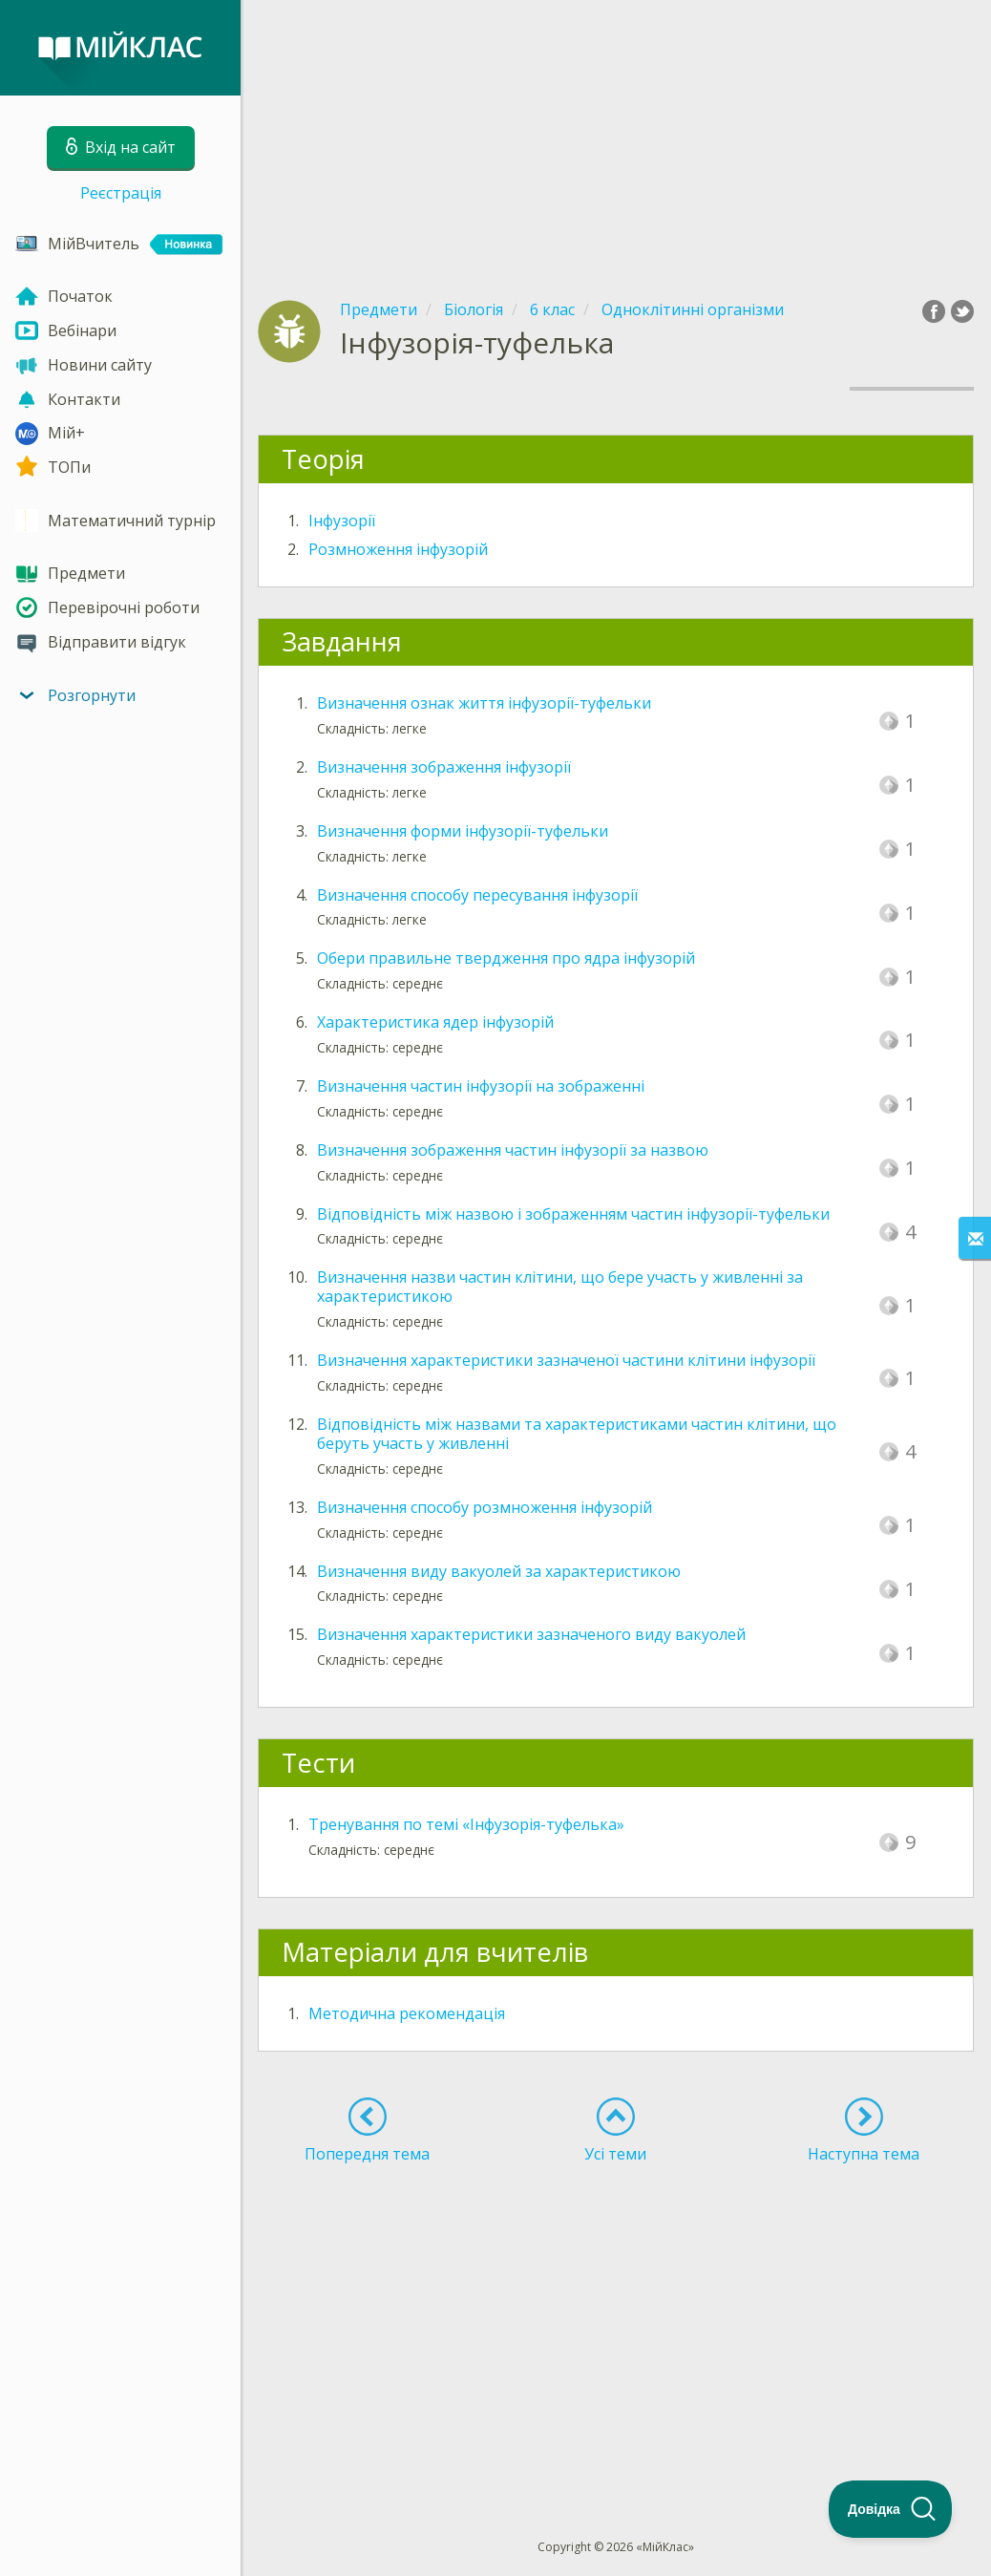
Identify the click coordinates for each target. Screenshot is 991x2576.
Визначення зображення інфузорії (444, 766)
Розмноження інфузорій (398, 549)
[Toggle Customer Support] (891, 2509)
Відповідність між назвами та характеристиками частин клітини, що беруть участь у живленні (576, 1434)
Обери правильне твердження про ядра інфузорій (506, 958)
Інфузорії (341, 520)
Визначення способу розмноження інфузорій (484, 1507)
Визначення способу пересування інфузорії (477, 894)
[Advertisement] (616, 133)
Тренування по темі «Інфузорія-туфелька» (466, 1824)
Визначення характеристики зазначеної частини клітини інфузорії (566, 1360)
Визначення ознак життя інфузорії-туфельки (484, 702)
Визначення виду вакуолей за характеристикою (499, 1571)
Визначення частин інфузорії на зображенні (480, 1085)
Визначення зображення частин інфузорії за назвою (512, 1149)
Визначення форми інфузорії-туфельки (462, 830)
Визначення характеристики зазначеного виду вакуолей (531, 1634)
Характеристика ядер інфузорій (435, 1022)
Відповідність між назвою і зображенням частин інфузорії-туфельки (573, 1213)
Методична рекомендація (406, 2013)
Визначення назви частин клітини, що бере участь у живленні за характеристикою (560, 1287)
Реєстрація (120, 192)
